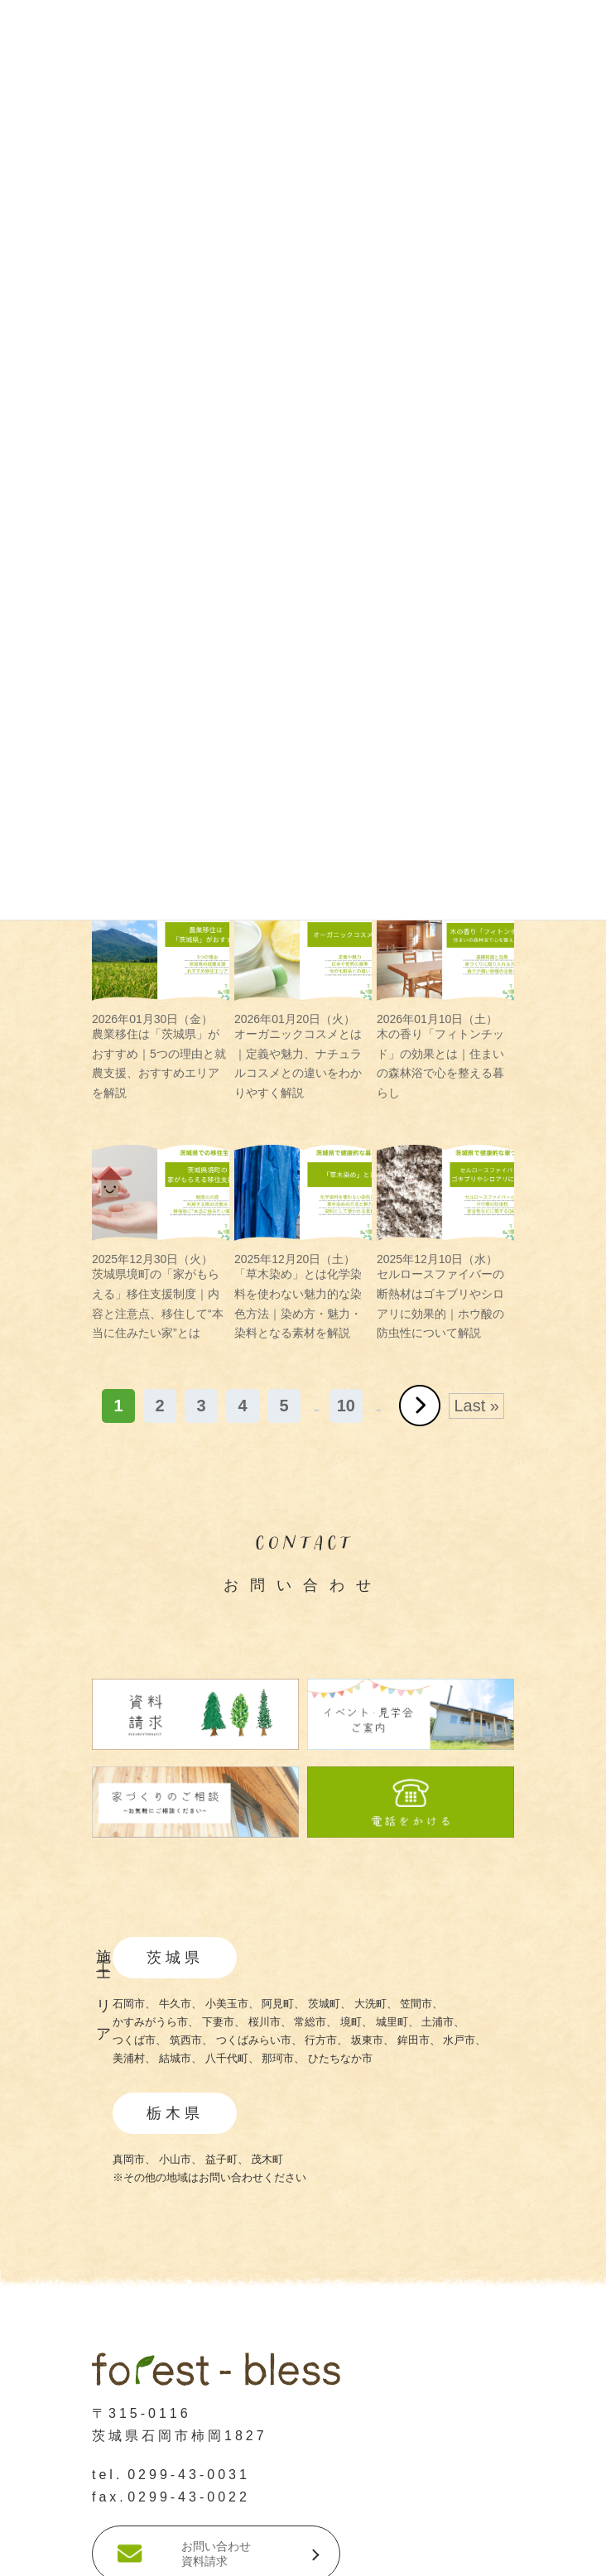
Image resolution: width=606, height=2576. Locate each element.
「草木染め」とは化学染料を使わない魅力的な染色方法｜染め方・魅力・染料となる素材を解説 (303, 1296)
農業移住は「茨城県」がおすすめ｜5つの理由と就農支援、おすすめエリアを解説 (160, 1056)
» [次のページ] (419, 1405)
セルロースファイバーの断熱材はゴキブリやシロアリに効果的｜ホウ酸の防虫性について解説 (445, 1296)
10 (346, 1405)
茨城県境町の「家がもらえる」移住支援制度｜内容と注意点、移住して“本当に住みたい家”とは (160, 1296)
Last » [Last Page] (476, 1405)
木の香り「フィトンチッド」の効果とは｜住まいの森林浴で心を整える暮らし (445, 1056)
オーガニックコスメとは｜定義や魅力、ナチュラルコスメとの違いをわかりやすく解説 (303, 1056)
